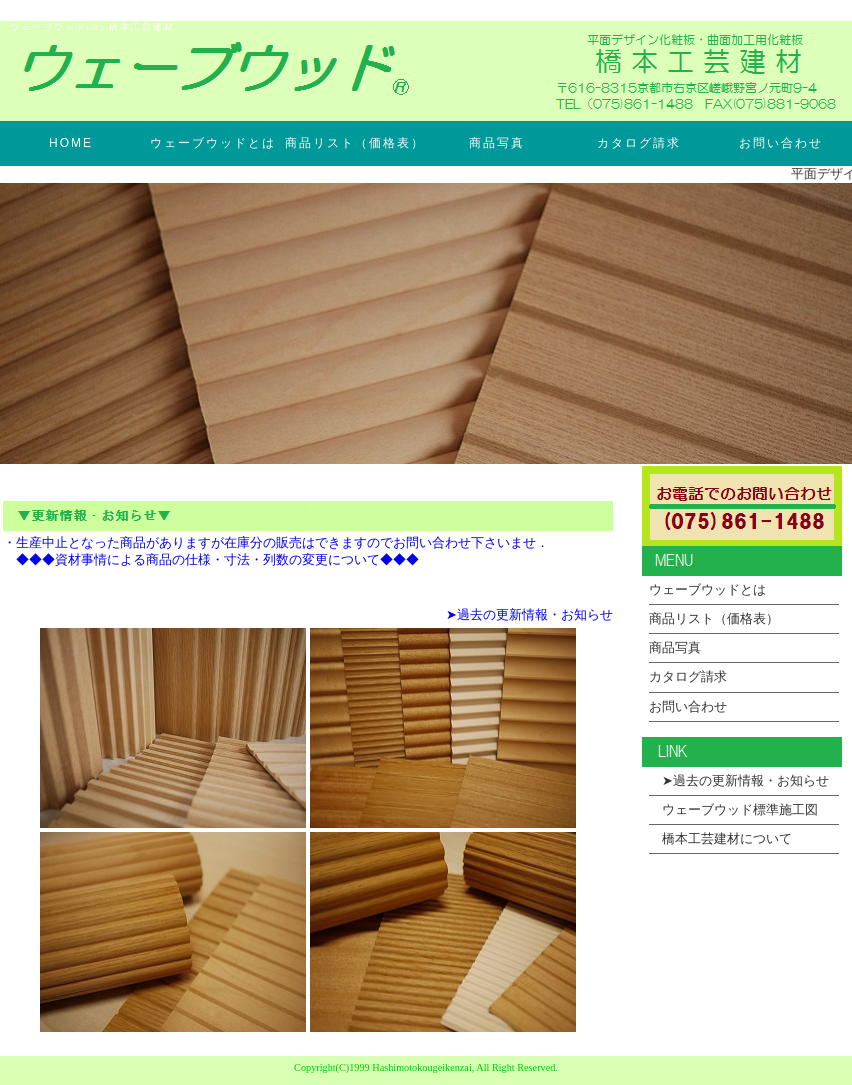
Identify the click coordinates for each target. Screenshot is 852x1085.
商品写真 (497, 143)
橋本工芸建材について (720, 839)
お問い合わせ (781, 143)
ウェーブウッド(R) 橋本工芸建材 (92, 27)
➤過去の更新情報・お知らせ (529, 615)
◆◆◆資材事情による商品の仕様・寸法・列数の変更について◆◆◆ (211, 560)
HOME (71, 143)
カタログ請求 (639, 143)
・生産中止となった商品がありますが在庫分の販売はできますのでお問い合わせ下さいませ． (276, 543)
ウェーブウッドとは (213, 143)
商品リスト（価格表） (355, 143)
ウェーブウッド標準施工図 (733, 810)
